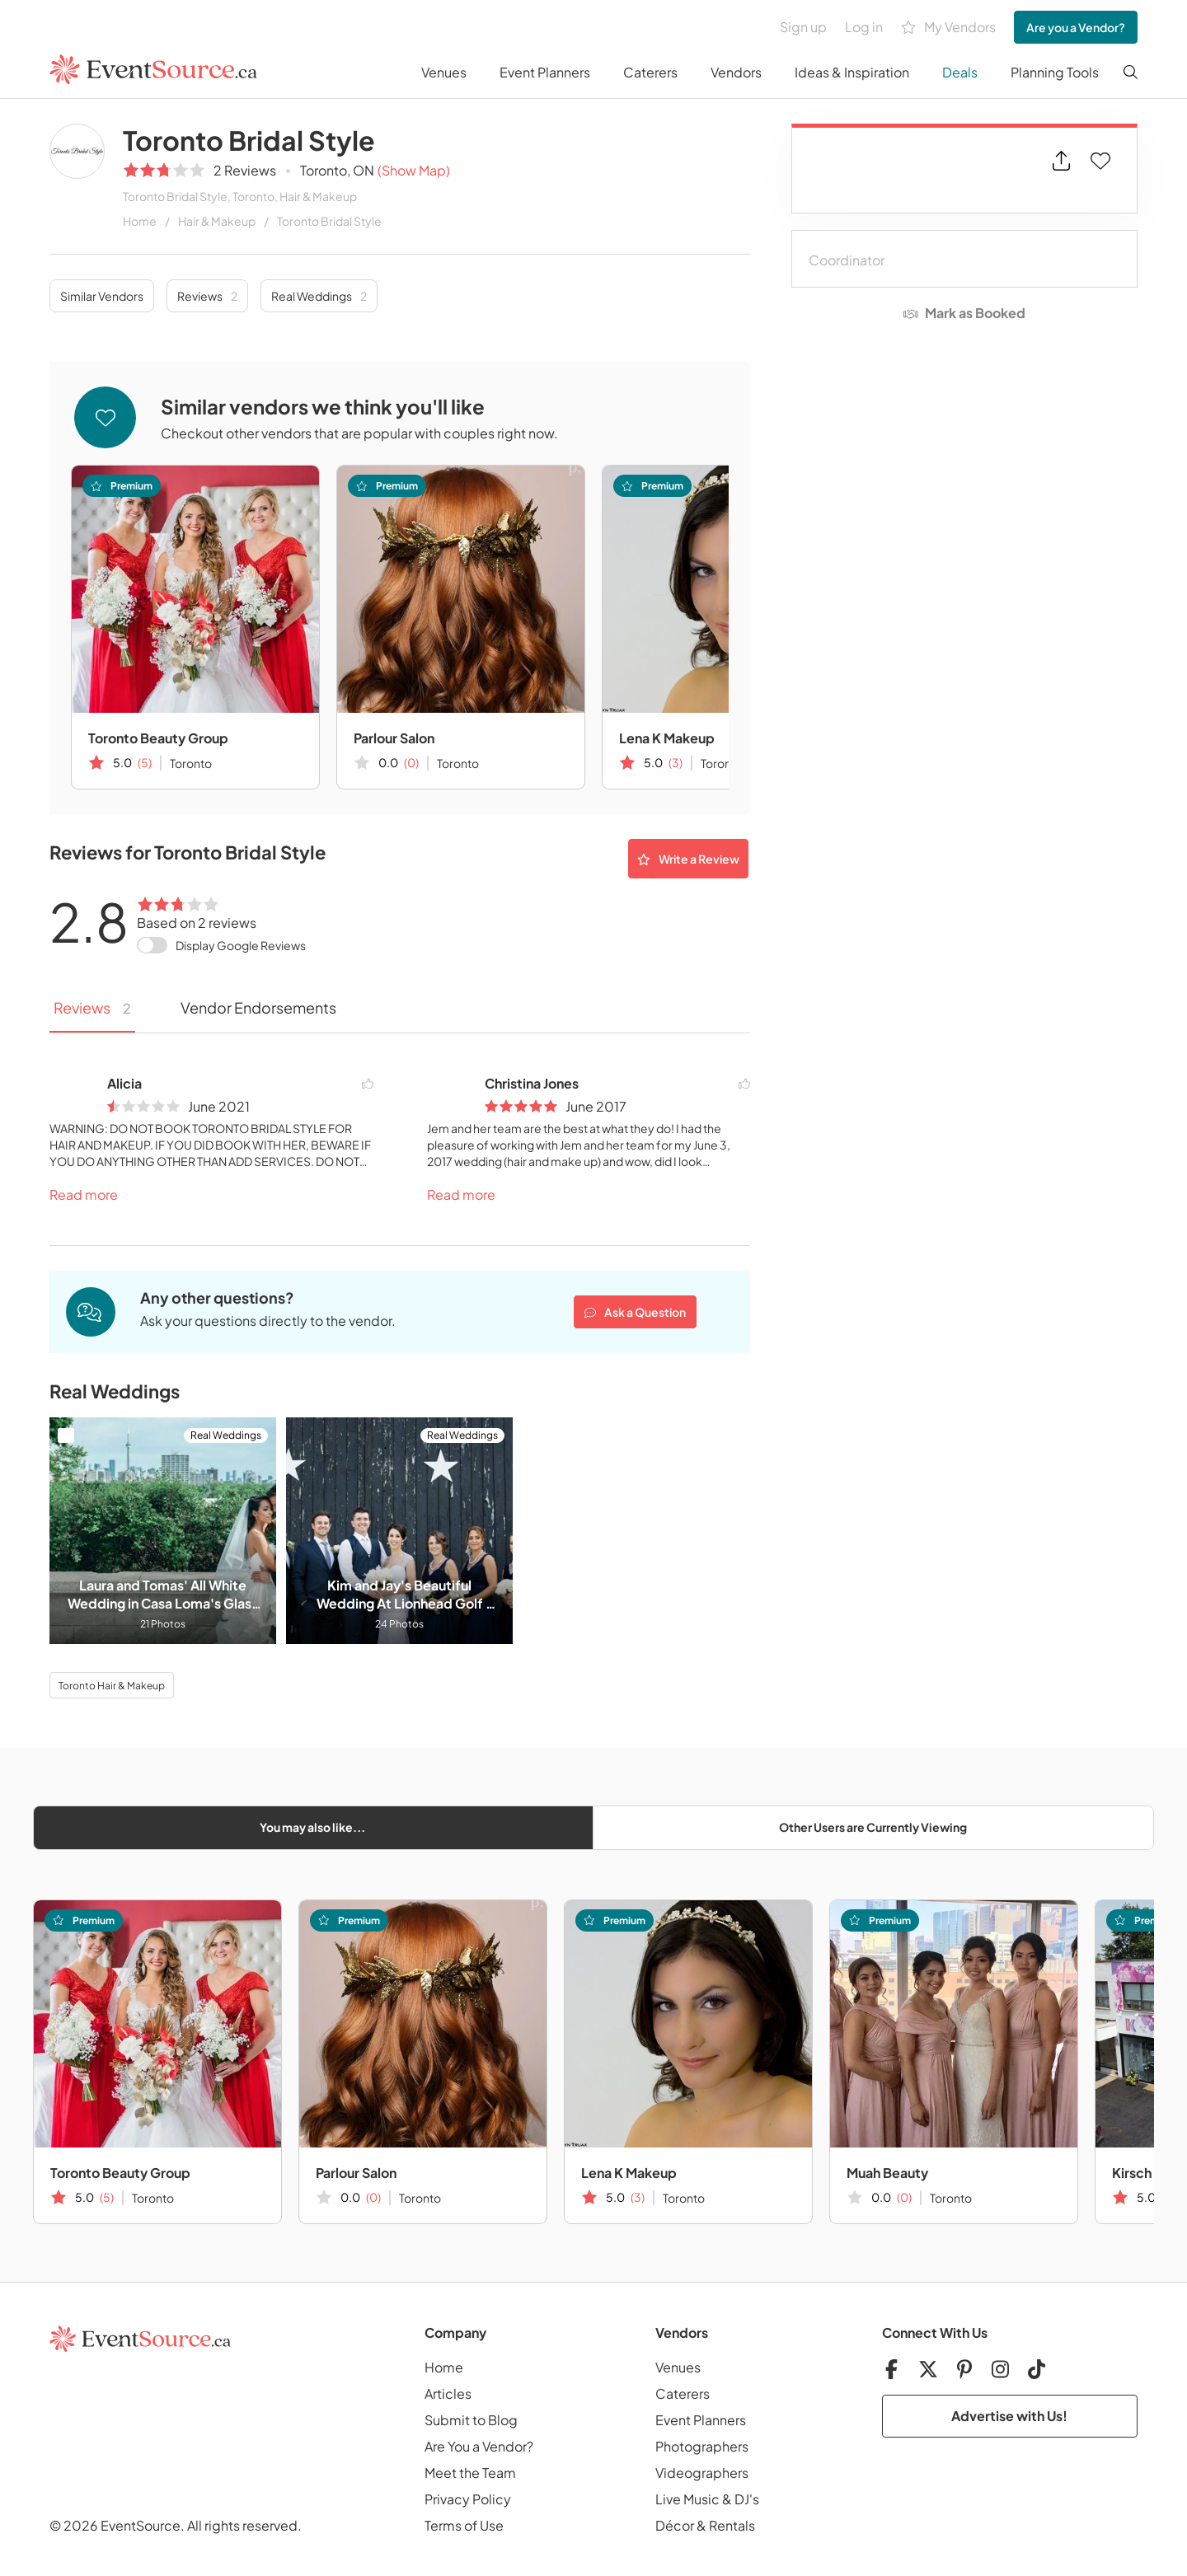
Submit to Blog (471, 2419)
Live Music (687, 2499)
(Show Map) (414, 170)
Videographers (701, 2472)
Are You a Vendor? (479, 2446)
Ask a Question (635, 1312)
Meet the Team (470, 2472)
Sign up (803, 26)
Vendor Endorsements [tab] (258, 1007)
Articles (448, 2393)
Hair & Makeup (217, 220)
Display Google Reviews (241, 945)
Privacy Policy (468, 2499)
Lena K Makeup (667, 738)
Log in (864, 26)
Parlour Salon (394, 738)
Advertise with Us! (1009, 2415)
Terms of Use (464, 2525)
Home (140, 220)
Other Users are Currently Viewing (873, 1827)
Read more (83, 1194)
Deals (960, 72)
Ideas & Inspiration (852, 72)
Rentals (732, 2525)
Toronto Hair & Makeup (112, 1685)
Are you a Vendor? (1075, 27)
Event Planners (545, 72)
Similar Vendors (101, 295)
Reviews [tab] (92, 1007)
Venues (444, 72)
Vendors (736, 72)
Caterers (650, 72)
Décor (674, 2525)
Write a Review (688, 858)
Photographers (701, 2446)
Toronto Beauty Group (158, 738)
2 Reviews (244, 170)
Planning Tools (1055, 72)
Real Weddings (319, 296)
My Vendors (948, 27)
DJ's (746, 2499)
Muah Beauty (887, 2172)
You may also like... (312, 1827)
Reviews (207, 296)
